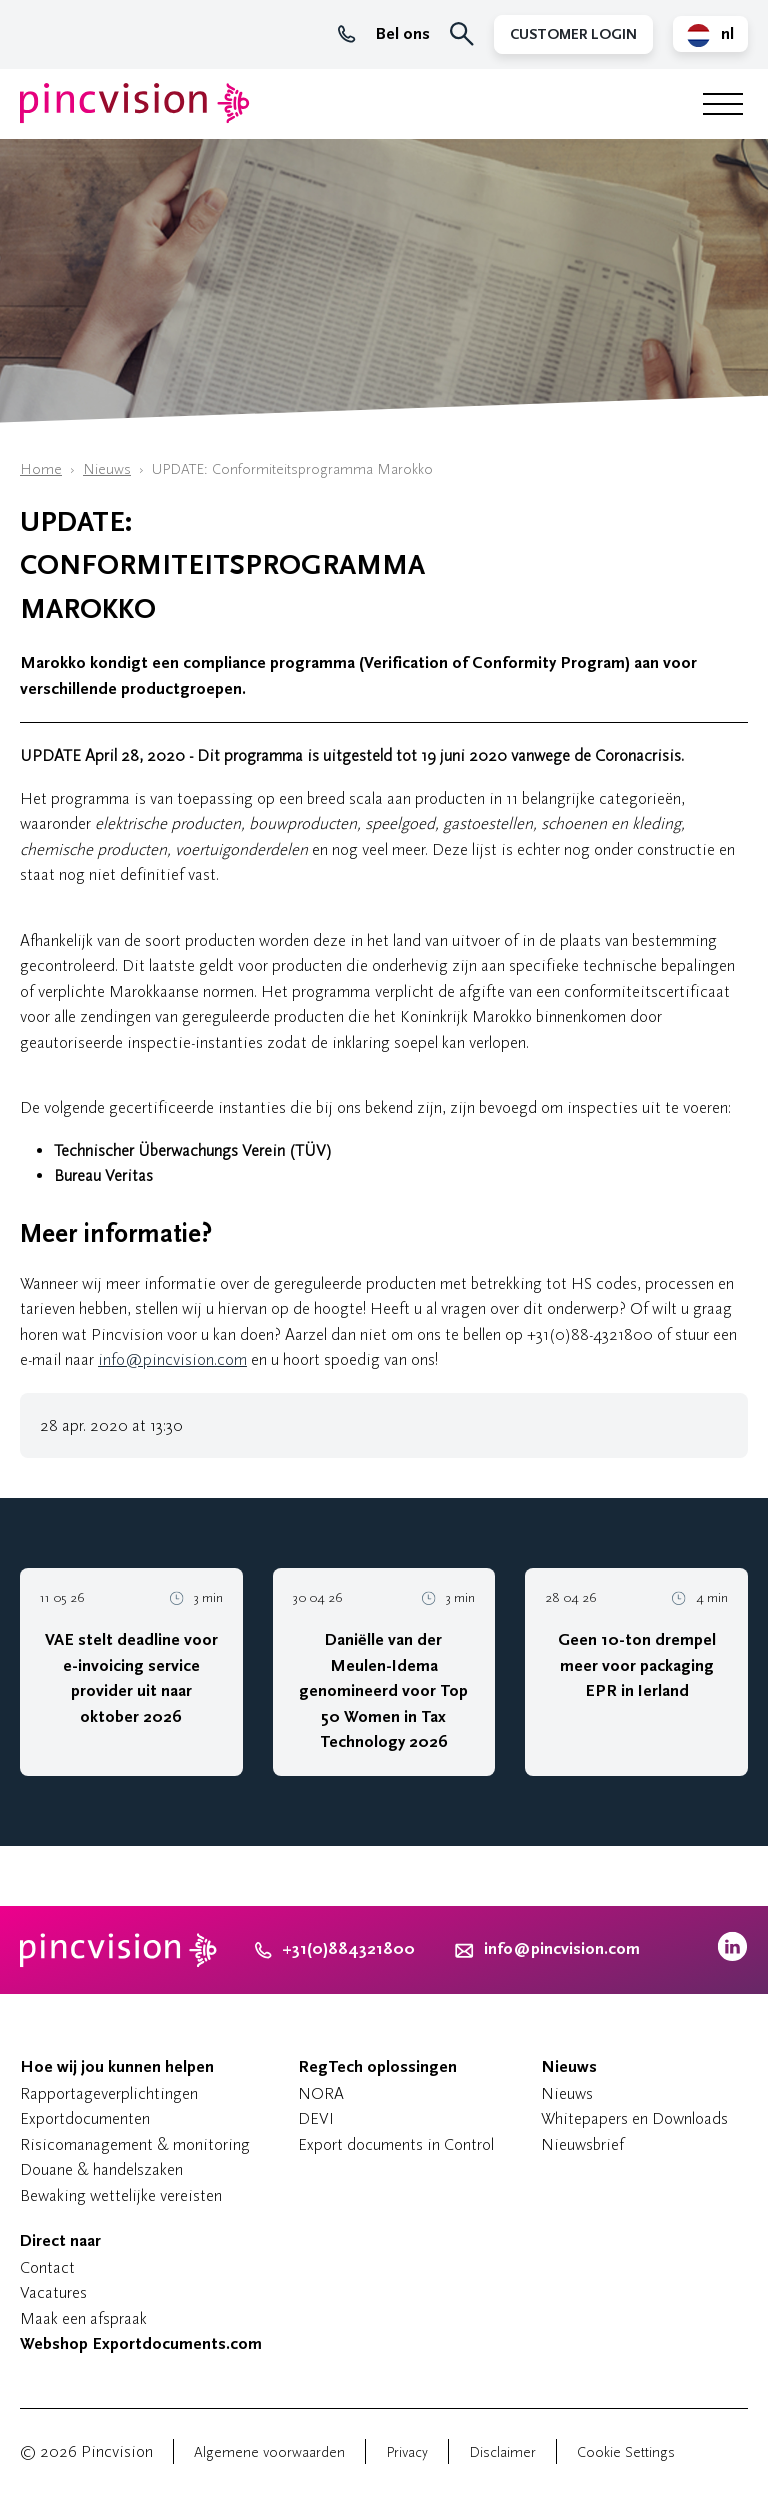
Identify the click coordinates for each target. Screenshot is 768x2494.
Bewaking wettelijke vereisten (121, 2195)
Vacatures (53, 2292)
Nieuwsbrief (582, 2144)
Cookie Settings (626, 2452)
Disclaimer (502, 2452)
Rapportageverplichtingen (109, 2093)
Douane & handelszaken (101, 2169)
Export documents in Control (396, 2144)
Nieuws (107, 469)
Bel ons (384, 34)
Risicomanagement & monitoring (135, 2144)
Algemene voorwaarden (269, 2452)
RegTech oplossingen (377, 2067)
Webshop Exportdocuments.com (141, 2344)
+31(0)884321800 (335, 1949)
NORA (321, 2093)
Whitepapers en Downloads (634, 2118)
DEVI (316, 2118)
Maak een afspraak (83, 2318)
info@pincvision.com (172, 1359)
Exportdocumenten (85, 2118)
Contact (47, 2267)
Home (41, 469)
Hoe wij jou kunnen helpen (117, 2067)
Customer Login (573, 34)
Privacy (407, 2452)
